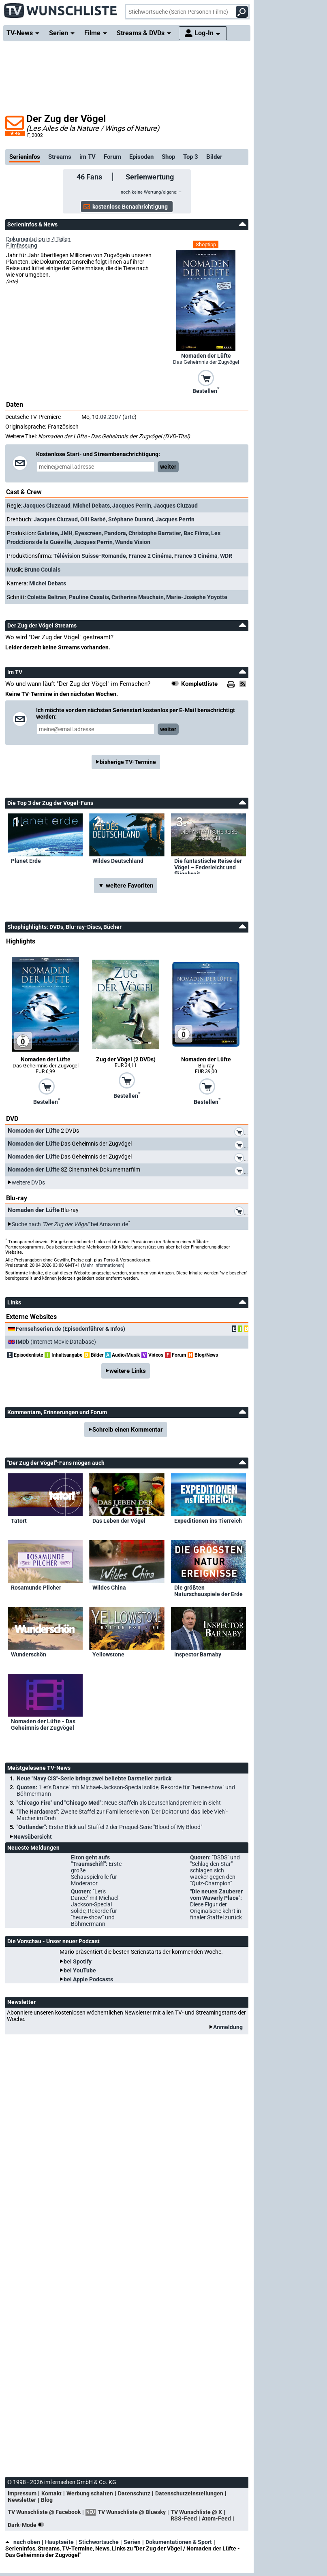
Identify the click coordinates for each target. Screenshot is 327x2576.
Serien (132, 2542)
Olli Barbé (93, 519)
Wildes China (109, 1587)
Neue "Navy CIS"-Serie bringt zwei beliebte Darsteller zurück (94, 1778)
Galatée (47, 533)
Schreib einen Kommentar (127, 1429)
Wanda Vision (132, 542)
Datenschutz (134, 2493)
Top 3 (190, 156)
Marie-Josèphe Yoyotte (196, 597)
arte (129, 417)
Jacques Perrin (131, 505)
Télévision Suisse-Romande (89, 556)
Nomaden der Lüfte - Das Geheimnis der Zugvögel (43, 1724)
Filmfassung (21, 245)
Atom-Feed (216, 2518)
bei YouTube (80, 1970)
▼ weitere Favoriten (125, 885)
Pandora (115, 533)
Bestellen (205, 390)
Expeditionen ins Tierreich (208, 1520)
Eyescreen (88, 533)
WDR (226, 556)
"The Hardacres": (122, 1814)
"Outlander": (109, 1827)
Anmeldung (228, 2027)
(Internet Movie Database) (56, 1341)
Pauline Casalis (89, 597)
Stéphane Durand (130, 519)
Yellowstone (108, 1654)
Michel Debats (91, 505)
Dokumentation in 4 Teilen (38, 239)
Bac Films (196, 533)
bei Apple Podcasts (88, 1979)
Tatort (19, 1520)
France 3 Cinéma (196, 556)
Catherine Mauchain (137, 597)
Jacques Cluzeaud (47, 505)
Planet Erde (26, 861)
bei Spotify (78, 1961)
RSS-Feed (184, 2518)
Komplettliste (199, 683)
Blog (47, 2500)
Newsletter (22, 2500)
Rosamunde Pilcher (36, 1587)
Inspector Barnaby (197, 1654)
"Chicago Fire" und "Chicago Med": (119, 1802)
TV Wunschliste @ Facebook (44, 2512)
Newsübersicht (32, 1836)
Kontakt (51, 2493)
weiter (168, 466)
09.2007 (110, 417)
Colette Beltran (46, 597)
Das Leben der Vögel (118, 1520)
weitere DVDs (28, 1182)
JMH (66, 533)
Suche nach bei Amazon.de (70, 1224)
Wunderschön (28, 1654)
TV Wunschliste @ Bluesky (132, 2512)
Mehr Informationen (103, 1265)
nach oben (22, 2542)
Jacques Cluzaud (176, 505)
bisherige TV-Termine (128, 762)
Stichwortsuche (99, 2542)
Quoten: (126, 1790)
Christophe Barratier (154, 533)
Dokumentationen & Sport (178, 2542)
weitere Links (127, 1370)
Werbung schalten (89, 2493)
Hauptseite (59, 2542)
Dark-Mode (27, 2525)
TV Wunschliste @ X (196, 2512)
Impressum (22, 2493)
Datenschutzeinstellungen (189, 2493)
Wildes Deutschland (117, 861)
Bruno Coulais (42, 569)
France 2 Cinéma (150, 556)
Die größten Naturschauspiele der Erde (208, 1590)
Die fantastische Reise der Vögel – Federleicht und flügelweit (208, 866)
